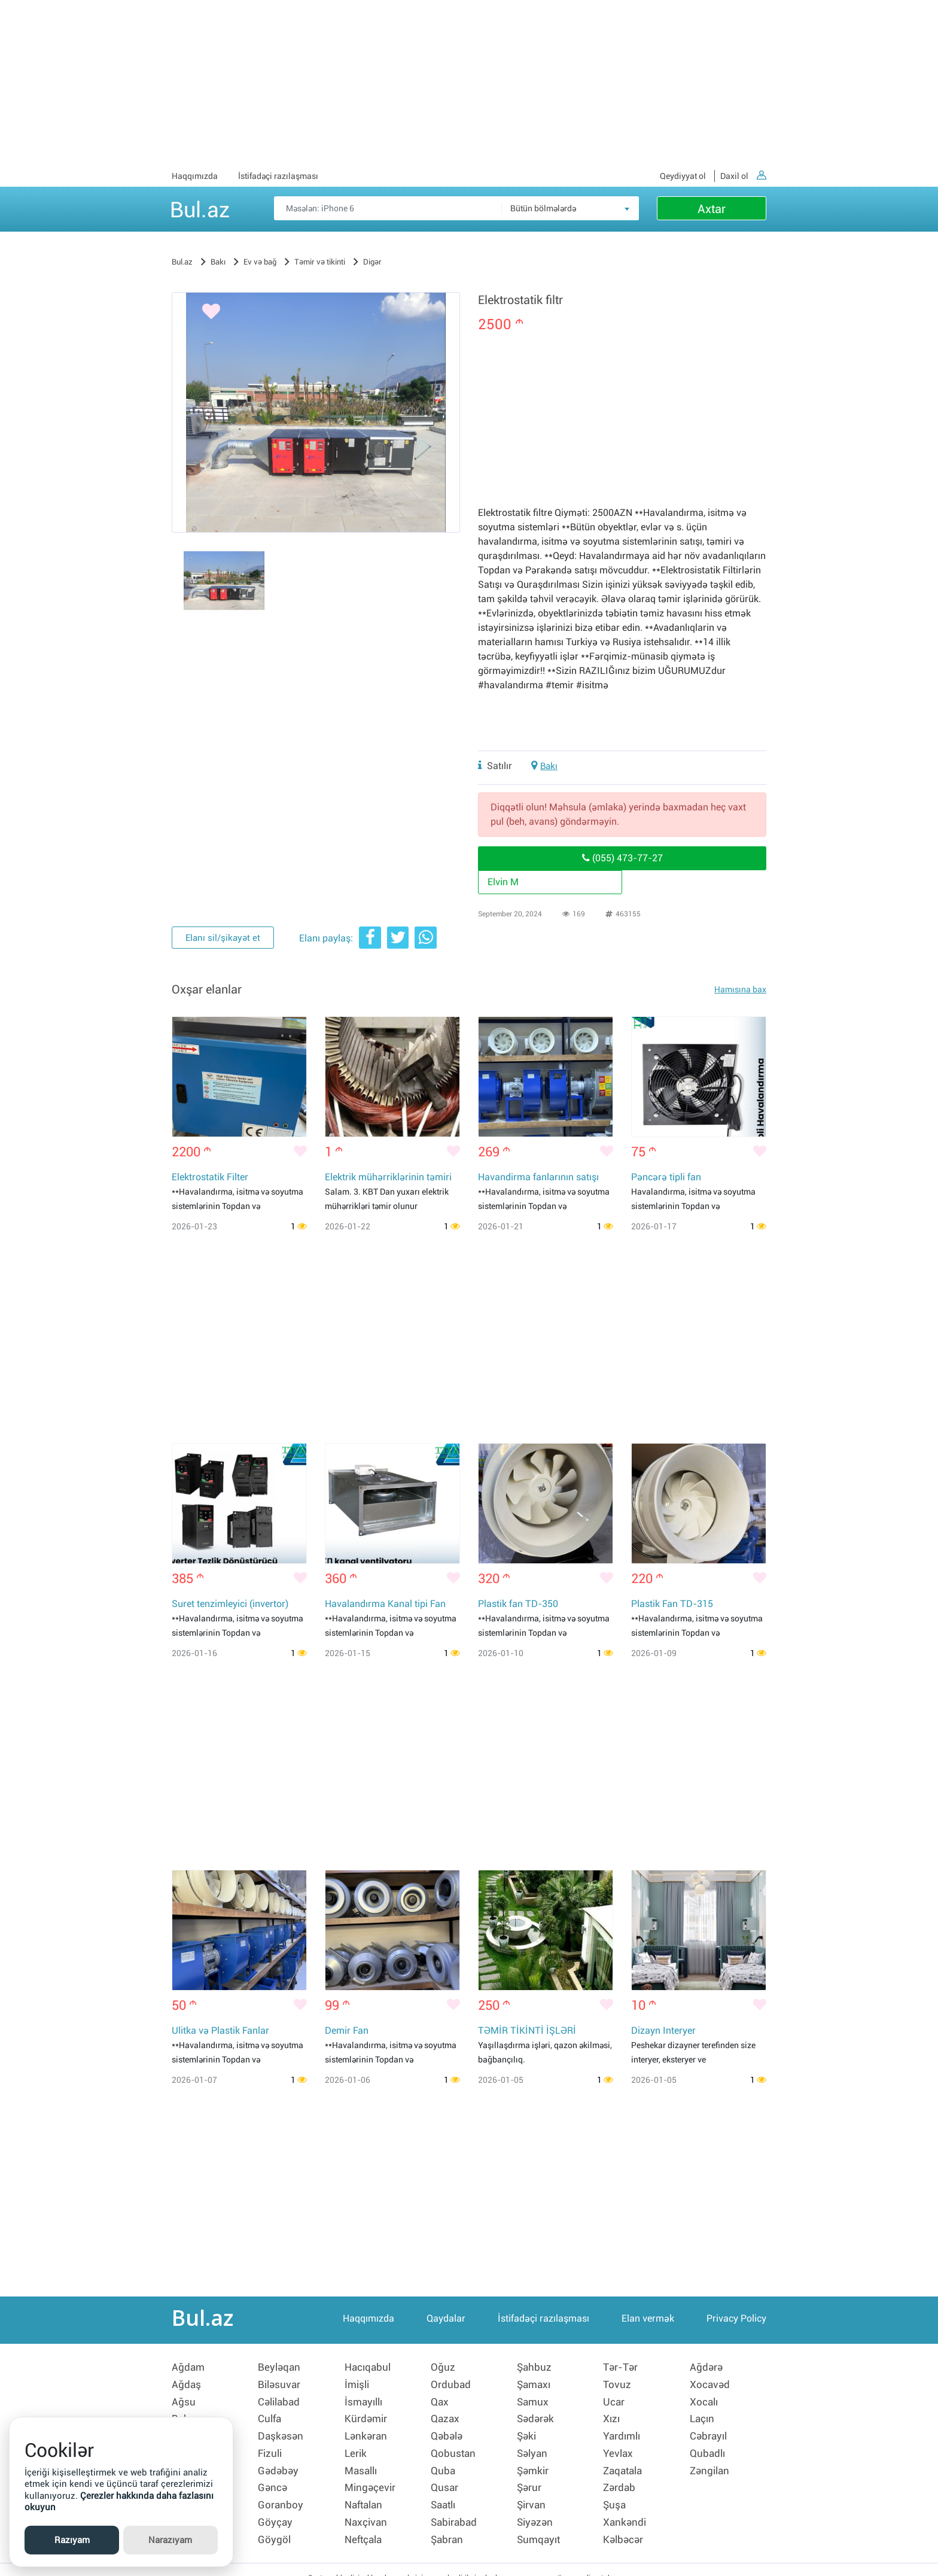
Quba (443, 2462)
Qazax (446, 2415)
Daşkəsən (281, 2431)
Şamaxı (535, 2384)
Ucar (614, 2399)
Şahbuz (535, 2368)
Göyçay (275, 2508)
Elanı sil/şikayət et (221, 938)
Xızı (612, 2415)
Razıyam (72, 2540)
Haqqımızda (195, 176)
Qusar (445, 2477)
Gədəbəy (279, 2462)
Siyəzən (536, 2508)
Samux (533, 2399)
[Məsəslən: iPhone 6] (456, 208)
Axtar (712, 209)
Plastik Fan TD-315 (672, 1605)
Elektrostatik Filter (210, 1177)
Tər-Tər (621, 2368)
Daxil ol (743, 176)
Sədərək (536, 2415)
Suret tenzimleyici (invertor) (230, 1605)
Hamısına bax (740, 989)
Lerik (356, 2446)
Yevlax (618, 2446)
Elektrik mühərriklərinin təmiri (388, 1177)
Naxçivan (367, 2508)
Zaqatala (624, 2462)
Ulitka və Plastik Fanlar (220, 2032)
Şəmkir (534, 2462)
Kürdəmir (367, 2415)
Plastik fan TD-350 (518, 1605)
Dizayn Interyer (663, 2032)
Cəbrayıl (709, 2431)
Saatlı (445, 2493)
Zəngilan (711, 2462)
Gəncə (273, 2477)
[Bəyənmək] (196, 314)
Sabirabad (455, 2508)
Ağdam (189, 2368)
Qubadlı (708, 2446)
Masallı (362, 2462)
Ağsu (184, 2399)
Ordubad (451, 2384)
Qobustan (454, 2446)
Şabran (448, 2524)
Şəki (527, 2431)
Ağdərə (707, 2368)
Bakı (549, 765)
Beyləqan (280, 2368)
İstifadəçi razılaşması (278, 176)
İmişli (358, 2384)
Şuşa (615, 2493)
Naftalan (365, 2493)
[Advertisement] (469, 84)
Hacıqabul (369, 2368)
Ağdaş (187, 2384)
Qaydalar (446, 2322)
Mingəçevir (371, 2477)
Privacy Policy (736, 2322)
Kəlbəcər (624, 2524)
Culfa (270, 2415)
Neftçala (365, 2524)
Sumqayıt (540, 2524)
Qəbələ (448, 2431)
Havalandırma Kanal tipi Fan (385, 1605)
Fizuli (271, 2446)
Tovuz (617, 2384)
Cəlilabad (280, 2399)
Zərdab (620, 2477)
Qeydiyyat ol (683, 176)
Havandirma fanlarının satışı (538, 1177)
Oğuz (443, 2368)
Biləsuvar (280, 2384)
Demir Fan (346, 2032)
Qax (440, 2399)
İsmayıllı (365, 2399)
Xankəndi (625, 2508)
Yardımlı (623, 2431)
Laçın (703, 2415)
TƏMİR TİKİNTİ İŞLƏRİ (527, 2032)
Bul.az (200, 208)
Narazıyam (170, 2540)
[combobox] (570, 208)
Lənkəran (367, 2431)
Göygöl (274, 2524)
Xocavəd (710, 2384)
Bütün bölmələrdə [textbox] (543, 208)
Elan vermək (648, 2322)
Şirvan (532, 2493)
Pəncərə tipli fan (666, 1177)
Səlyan (533, 2446)
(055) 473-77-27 (622, 858)
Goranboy (281, 2493)
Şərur (530, 2477)
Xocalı (705, 2399)
